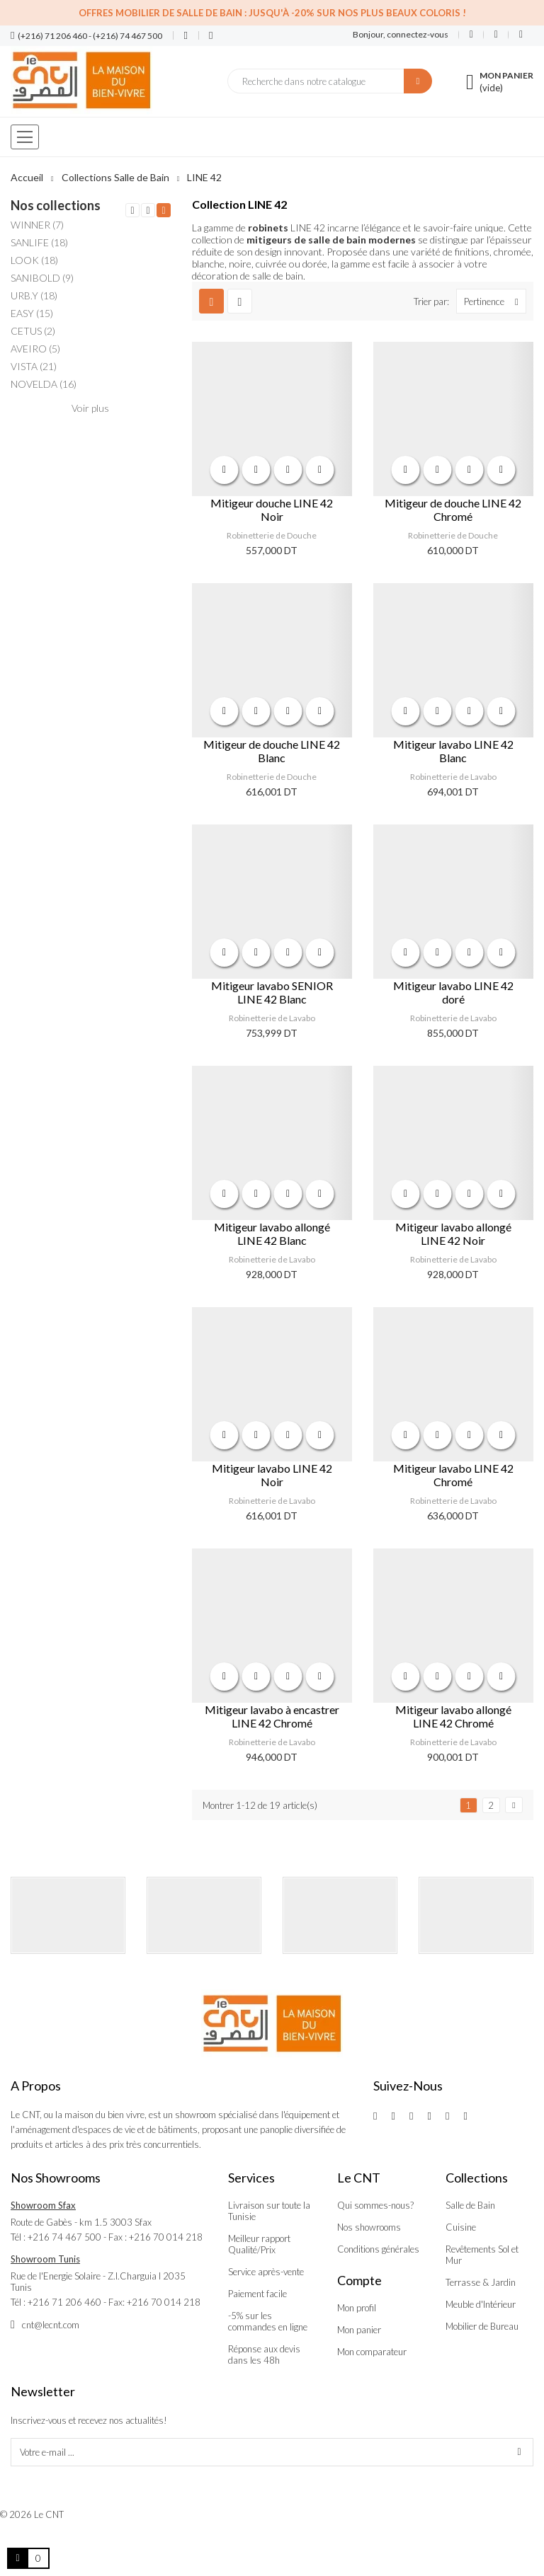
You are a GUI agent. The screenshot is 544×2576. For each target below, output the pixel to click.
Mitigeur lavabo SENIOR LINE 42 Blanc (272, 992)
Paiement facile (257, 2293)
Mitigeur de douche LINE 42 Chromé (453, 509)
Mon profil (356, 2307)
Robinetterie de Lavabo (453, 776)
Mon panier (359, 2329)
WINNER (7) (37, 225)
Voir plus (90, 408)
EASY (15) (32, 313)
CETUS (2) (33, 331)
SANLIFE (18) (39, 242)
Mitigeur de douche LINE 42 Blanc (271, 750)
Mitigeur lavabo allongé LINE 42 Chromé (453, 1716)
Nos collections (56, 205)
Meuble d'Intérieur (481, 2304)
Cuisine (461, 2227)
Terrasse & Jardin (481, 2282)
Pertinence (495, 301)
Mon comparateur (372, 2351)
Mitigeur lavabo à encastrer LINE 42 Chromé (272, 1716)
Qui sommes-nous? (375, 2205)
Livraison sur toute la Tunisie (269, 2211)
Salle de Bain (470, 2205)
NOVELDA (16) (43, 384)
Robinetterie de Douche (272, 535)
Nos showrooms (369, 2227)
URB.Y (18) (34, 295)
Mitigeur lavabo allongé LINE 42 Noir (453, 1233)
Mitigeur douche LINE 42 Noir (271, 509)
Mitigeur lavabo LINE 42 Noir (272, 1474)
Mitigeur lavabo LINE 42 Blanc (453, 750)
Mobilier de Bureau (482, 2326)
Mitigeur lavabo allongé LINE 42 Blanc (272, 1233)
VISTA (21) (34, 366)
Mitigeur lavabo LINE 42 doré (453, 992)
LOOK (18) (34, 260)
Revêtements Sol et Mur (482, 2254)
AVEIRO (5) (35, 349)
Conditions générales (378, 2249)
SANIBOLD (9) (42, 278)
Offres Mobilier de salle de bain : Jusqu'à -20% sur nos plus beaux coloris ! (272, 12)
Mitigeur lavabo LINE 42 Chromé (453, 1474)
